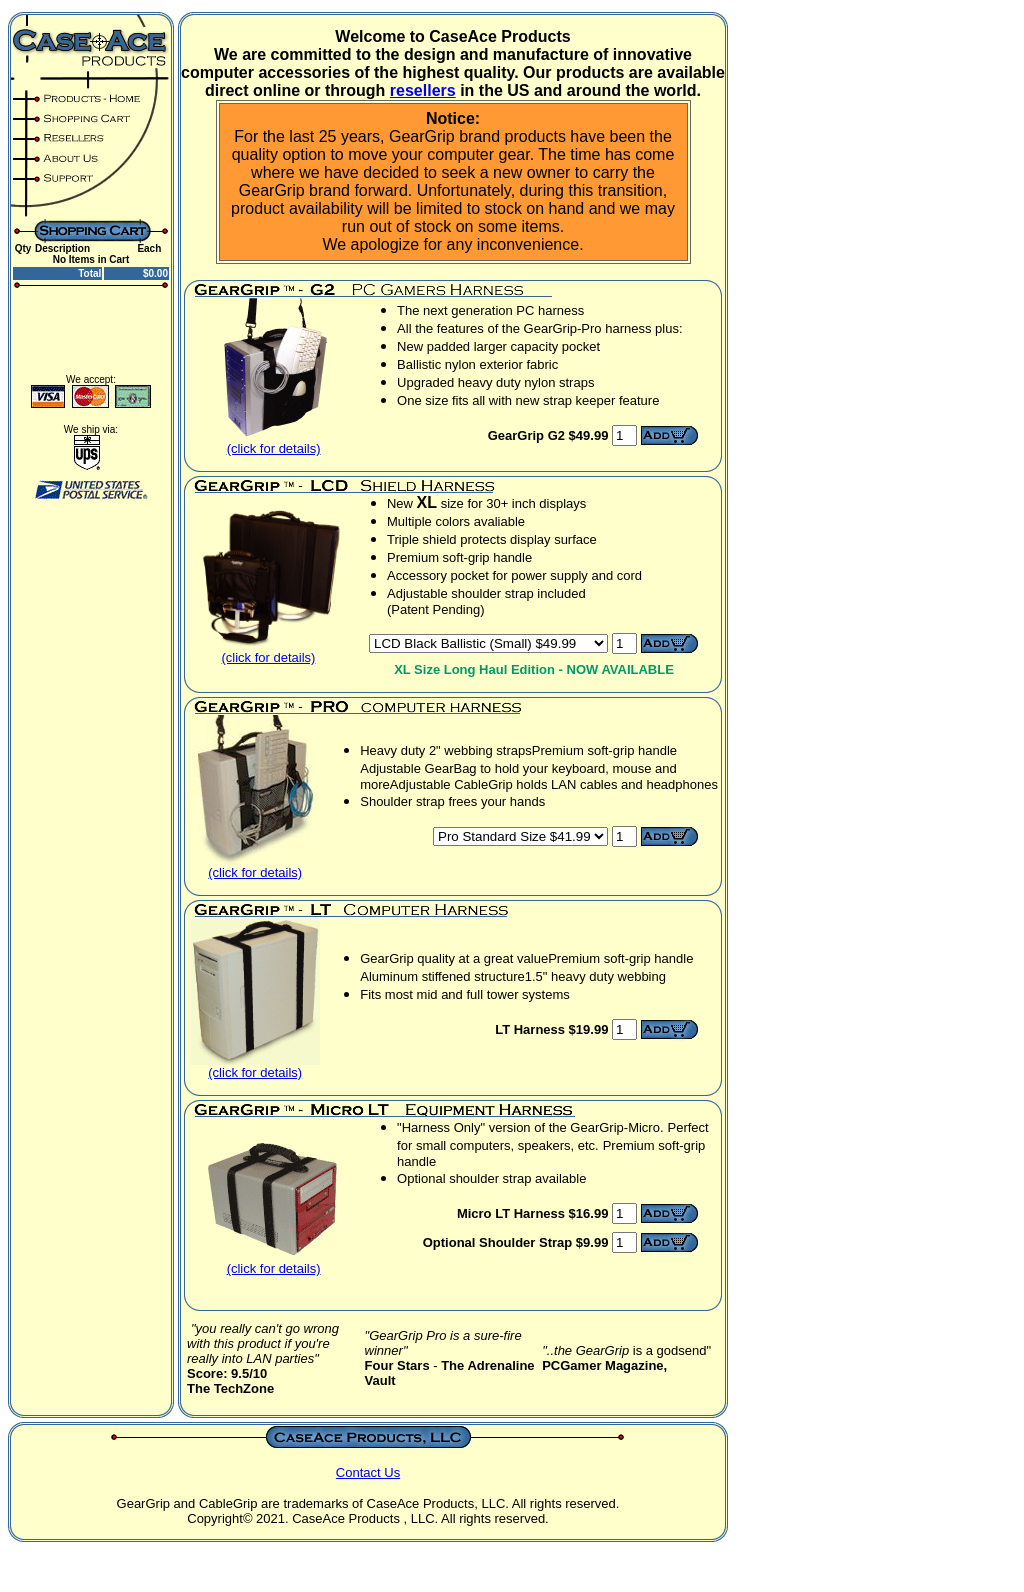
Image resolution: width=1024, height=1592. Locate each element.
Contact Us (368, 1472)
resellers (423, 90)
